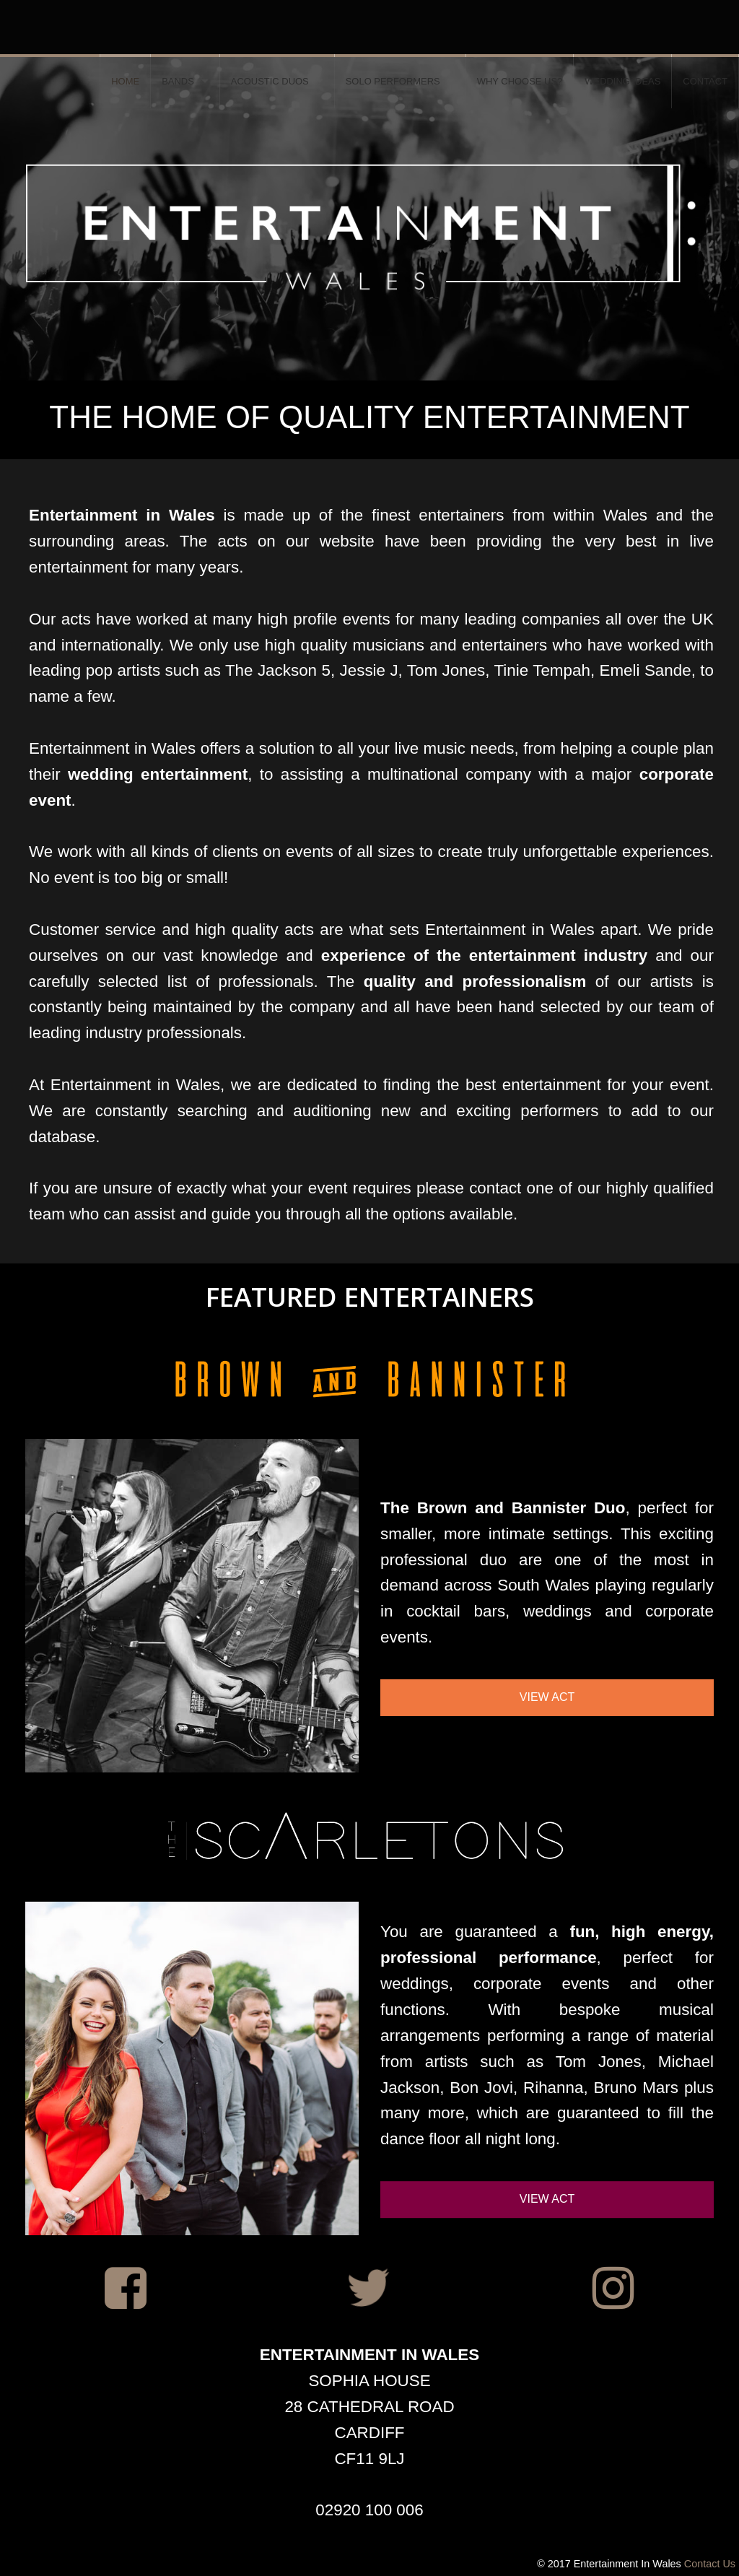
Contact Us (709, 2564)
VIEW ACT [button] (547, 1697)
